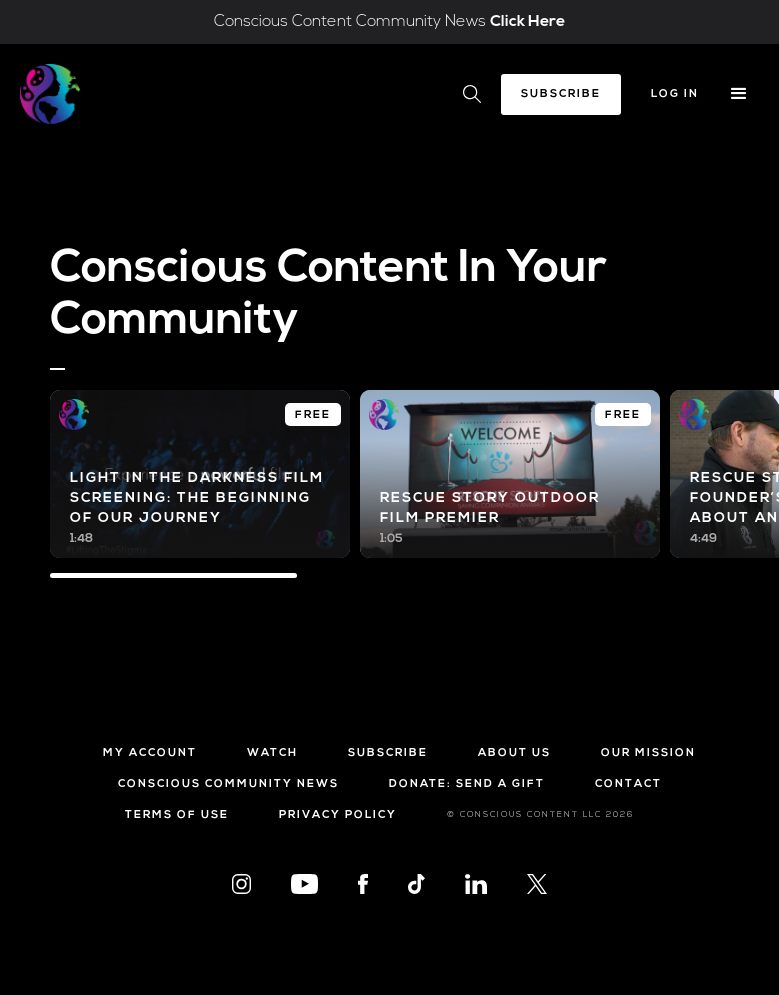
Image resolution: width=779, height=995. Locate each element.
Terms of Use (177, 815)
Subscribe (561, 94)
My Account (150, 753)
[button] (739, 94)
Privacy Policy (338, 815)
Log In (675, 94)
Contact (628, 784)
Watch (272, 753)
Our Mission (648, 753)
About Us (514, 753)
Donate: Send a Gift (467, 784)
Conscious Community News (228, 784)
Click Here (527, 22)
